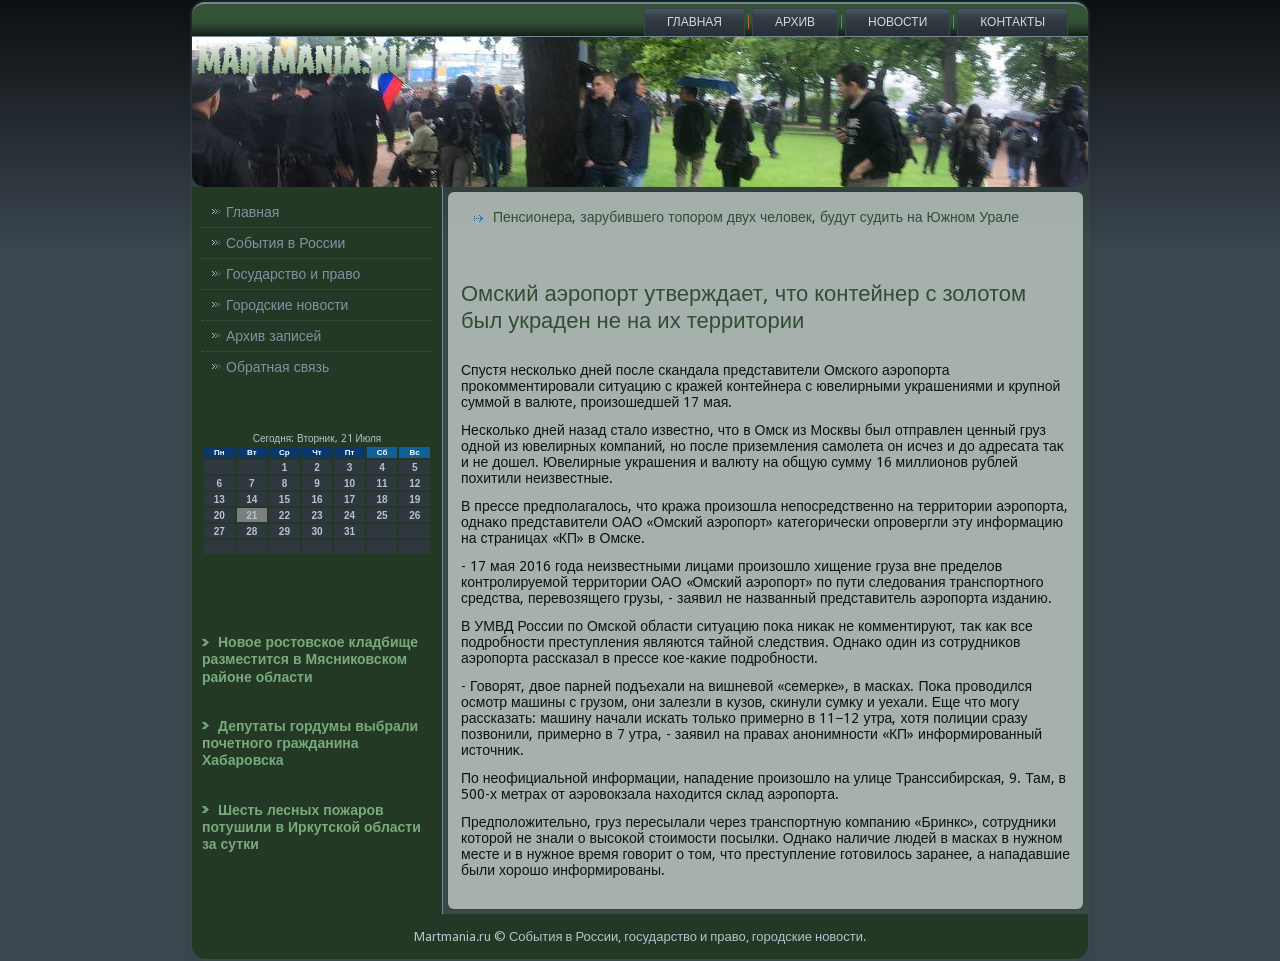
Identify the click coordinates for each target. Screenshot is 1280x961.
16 (316, 499)
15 (284, 499)
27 (219, 531)
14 (251, 499)
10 (349, 483)
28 (251, 531)
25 (382, 515)
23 (316, 515)
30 (316, 531)
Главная (694, 22)
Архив (795, 22)
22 (284, 515)
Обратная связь (277, 367)
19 (414, 499)
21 (251, 515)
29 (284, 531)
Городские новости (287, 305)
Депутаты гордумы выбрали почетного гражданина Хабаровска (310, 743)
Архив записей (273, 336)
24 (349, 515)
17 (349, 499)
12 (414, 483)
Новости (897, 22)
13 (219, 499)
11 (382, 483)
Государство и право (293, 274)
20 (219, 515)
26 (414, 515)
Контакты (1012, 22)
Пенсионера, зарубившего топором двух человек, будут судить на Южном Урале (756, 217)
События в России (285, 243)
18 (382, 499)
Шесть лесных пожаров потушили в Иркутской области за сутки (311, 827)
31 (349, 531)
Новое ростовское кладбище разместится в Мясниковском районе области (310, 659)
